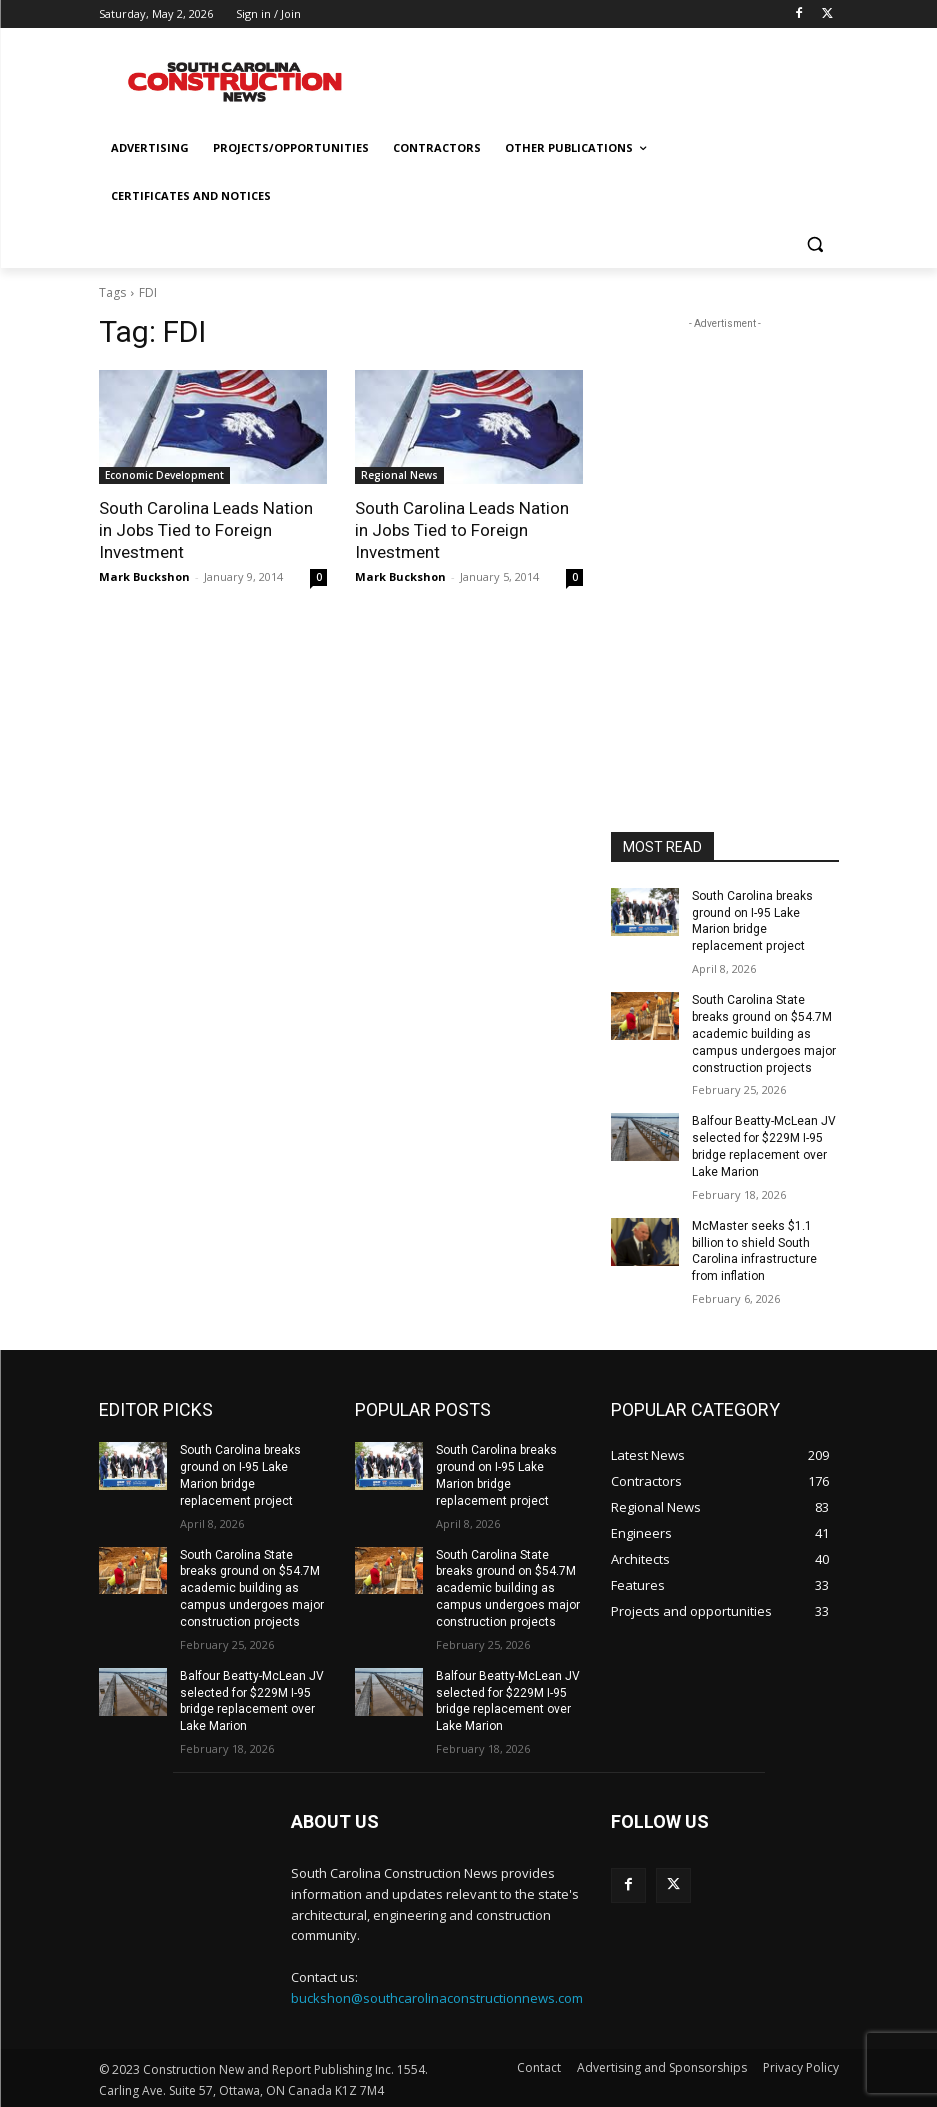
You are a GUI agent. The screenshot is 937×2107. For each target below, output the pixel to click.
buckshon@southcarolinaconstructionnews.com (437, 1997)
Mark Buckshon (144, 576)
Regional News (399, 475)
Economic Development (164, 475)
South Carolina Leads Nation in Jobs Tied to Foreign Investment (205, 530)
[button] (815, 244)
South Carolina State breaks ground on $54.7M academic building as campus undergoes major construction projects (763, 1033)
